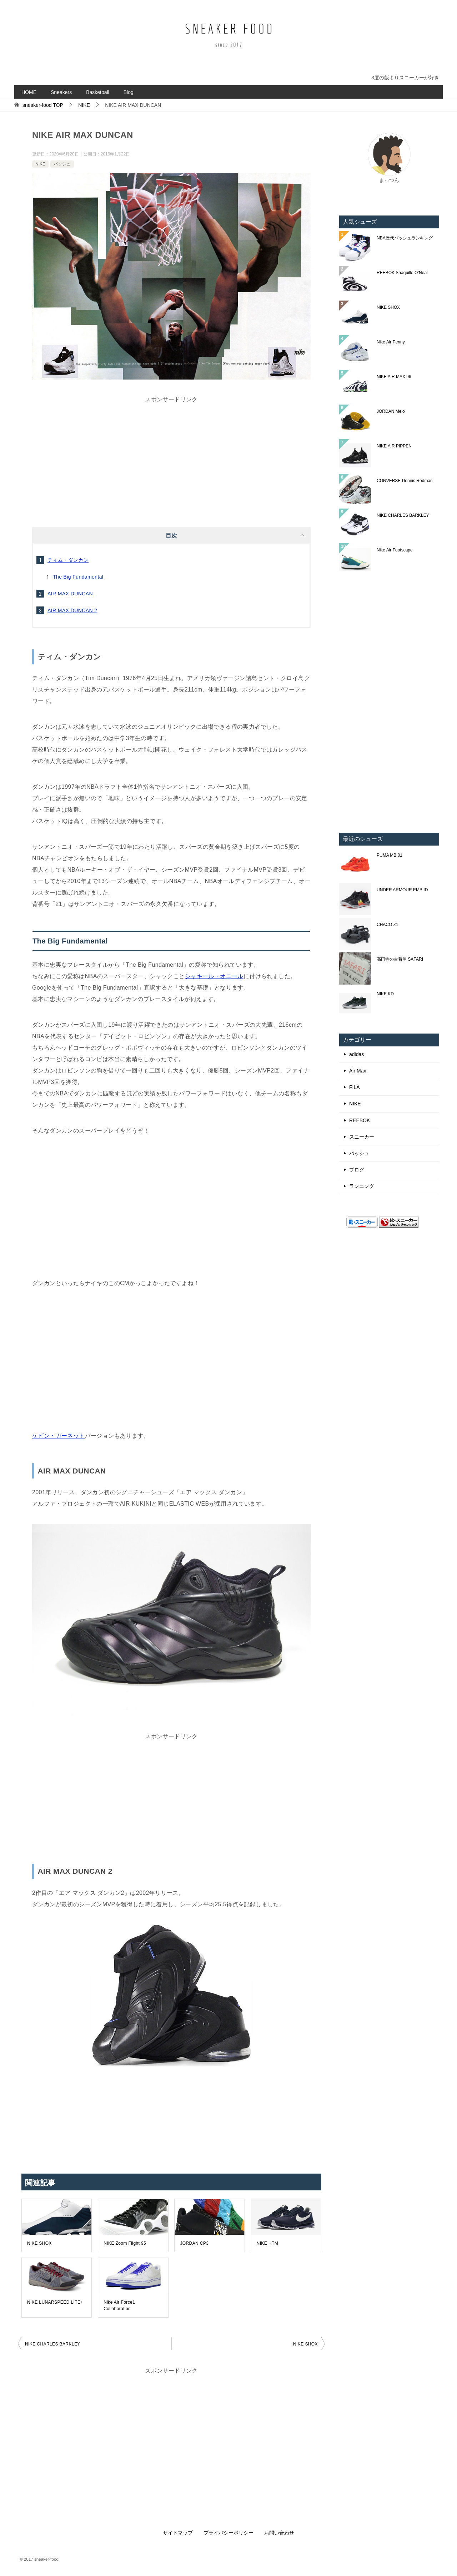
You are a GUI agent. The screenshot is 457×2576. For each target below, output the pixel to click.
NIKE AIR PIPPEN (394, 446)
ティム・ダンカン (68, 560)
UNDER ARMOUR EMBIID (402, 889)
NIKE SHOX (39, 2243)
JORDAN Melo (391, 411)
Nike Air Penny (391, 342)
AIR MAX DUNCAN (70, 593)
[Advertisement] (171, 455)
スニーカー (361, 1137)
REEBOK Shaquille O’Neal (402, 272)
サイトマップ (178, 2533)
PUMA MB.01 (389, 855)
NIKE (40, 164)
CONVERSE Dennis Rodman (405, 480)
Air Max (357, 1071)
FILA (354, 1087)
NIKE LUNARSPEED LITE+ (55, 2302)
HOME (28, 92)
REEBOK (359, 1120)
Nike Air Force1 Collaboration (119, 2305)
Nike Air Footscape (395, 550)
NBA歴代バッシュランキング (405, 238)
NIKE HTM (267, 2243)
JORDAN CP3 (194, 2243)
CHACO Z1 (387, 924)
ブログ (356, 1170)
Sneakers (61, 92)
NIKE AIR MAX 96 (394, 376)
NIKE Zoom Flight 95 (125, 2243)
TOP (42, 105)
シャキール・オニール (214, 976)
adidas (356, 1054)
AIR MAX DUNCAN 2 (72, 610)
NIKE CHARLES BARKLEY (52, 2344)
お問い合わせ (279, 2533)
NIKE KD (385, 993)
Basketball (97, 92)
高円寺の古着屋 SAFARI (400, 959)
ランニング (361, 1186)
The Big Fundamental (78, 577)
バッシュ (62, 164)
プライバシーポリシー (228, 2533)
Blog (129, 92)
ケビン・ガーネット (58, 1436)
